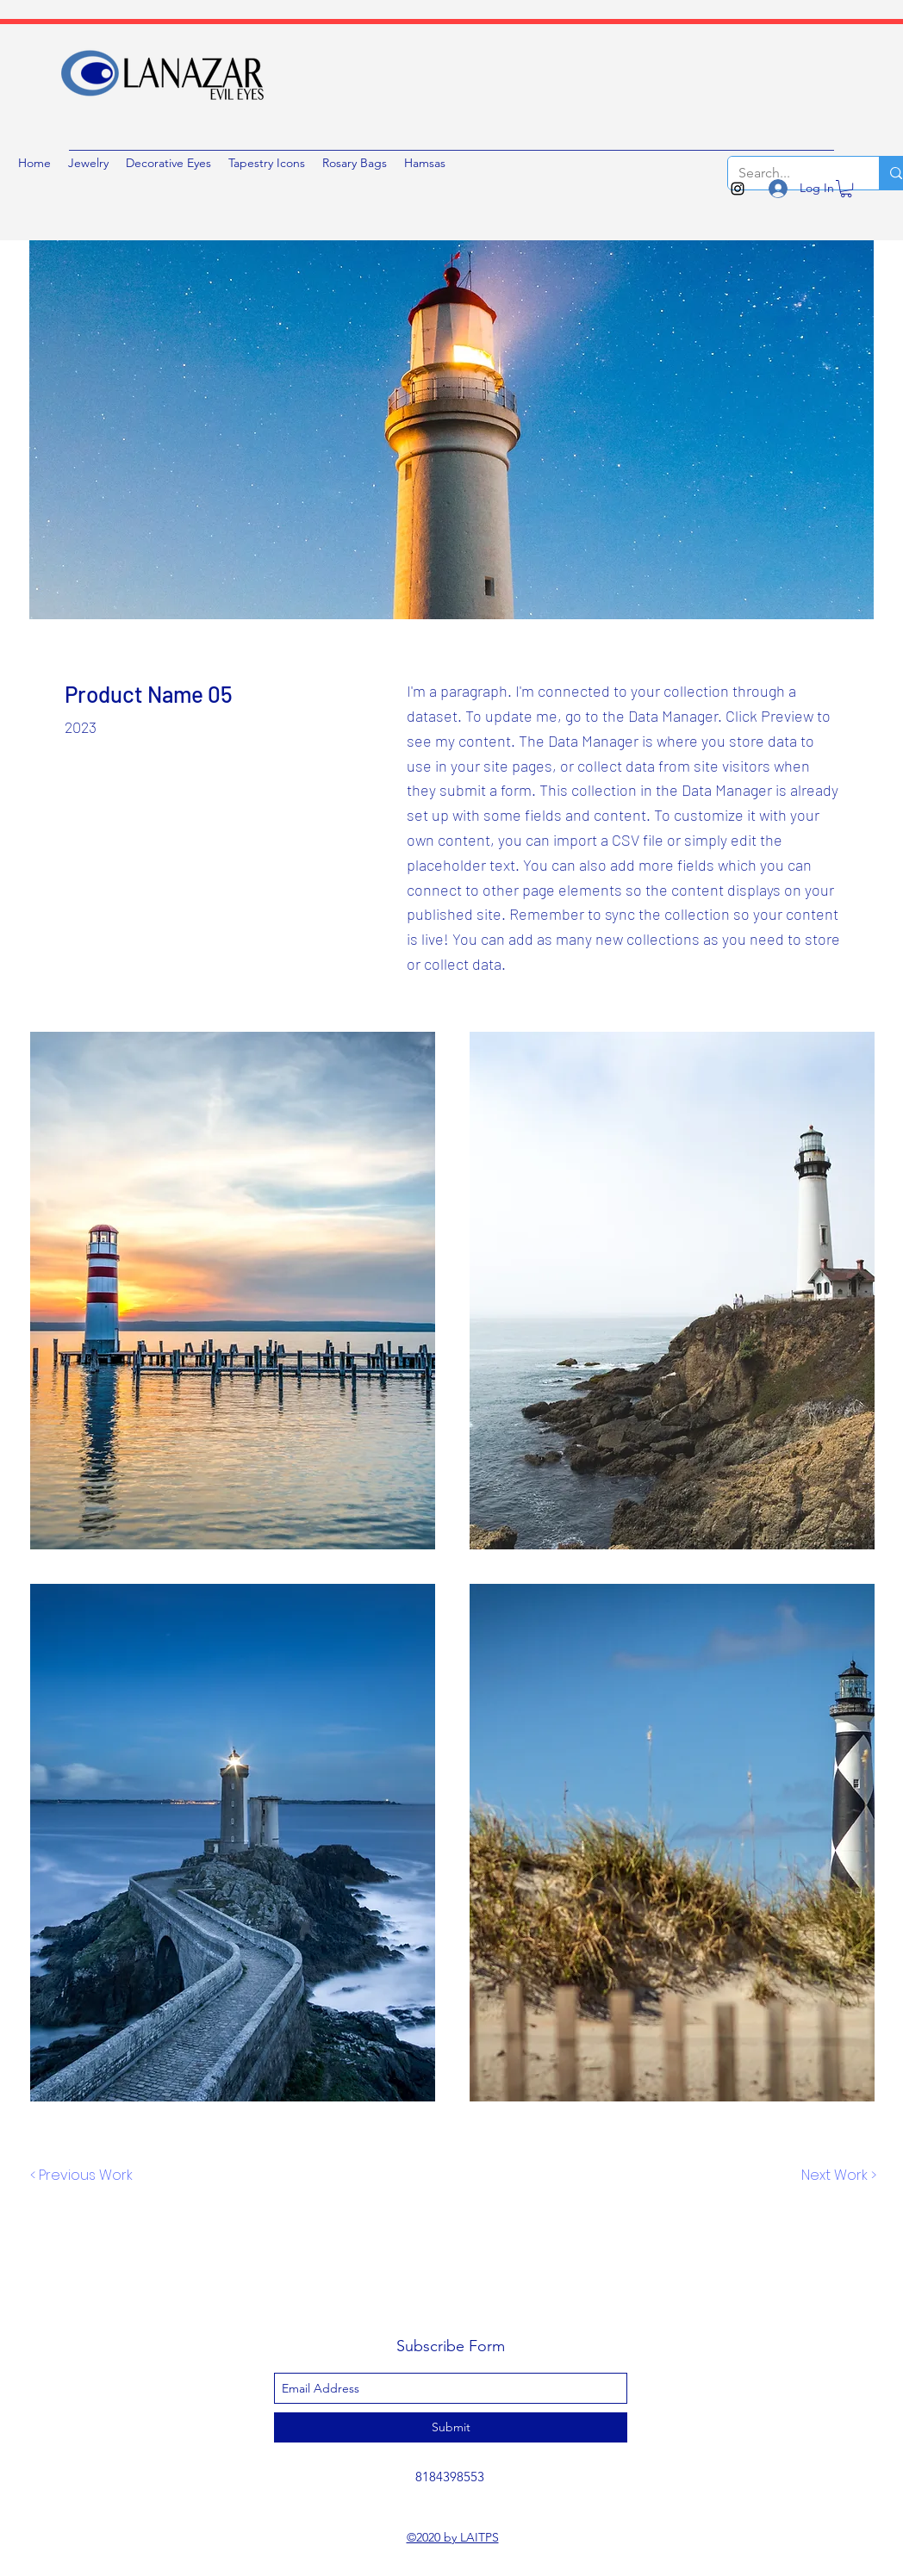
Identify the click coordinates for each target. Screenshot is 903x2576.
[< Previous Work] (81, 2175)
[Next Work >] (838, 2175)
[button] (846, 188)
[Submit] (450, 2427)
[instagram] (737, 188)
